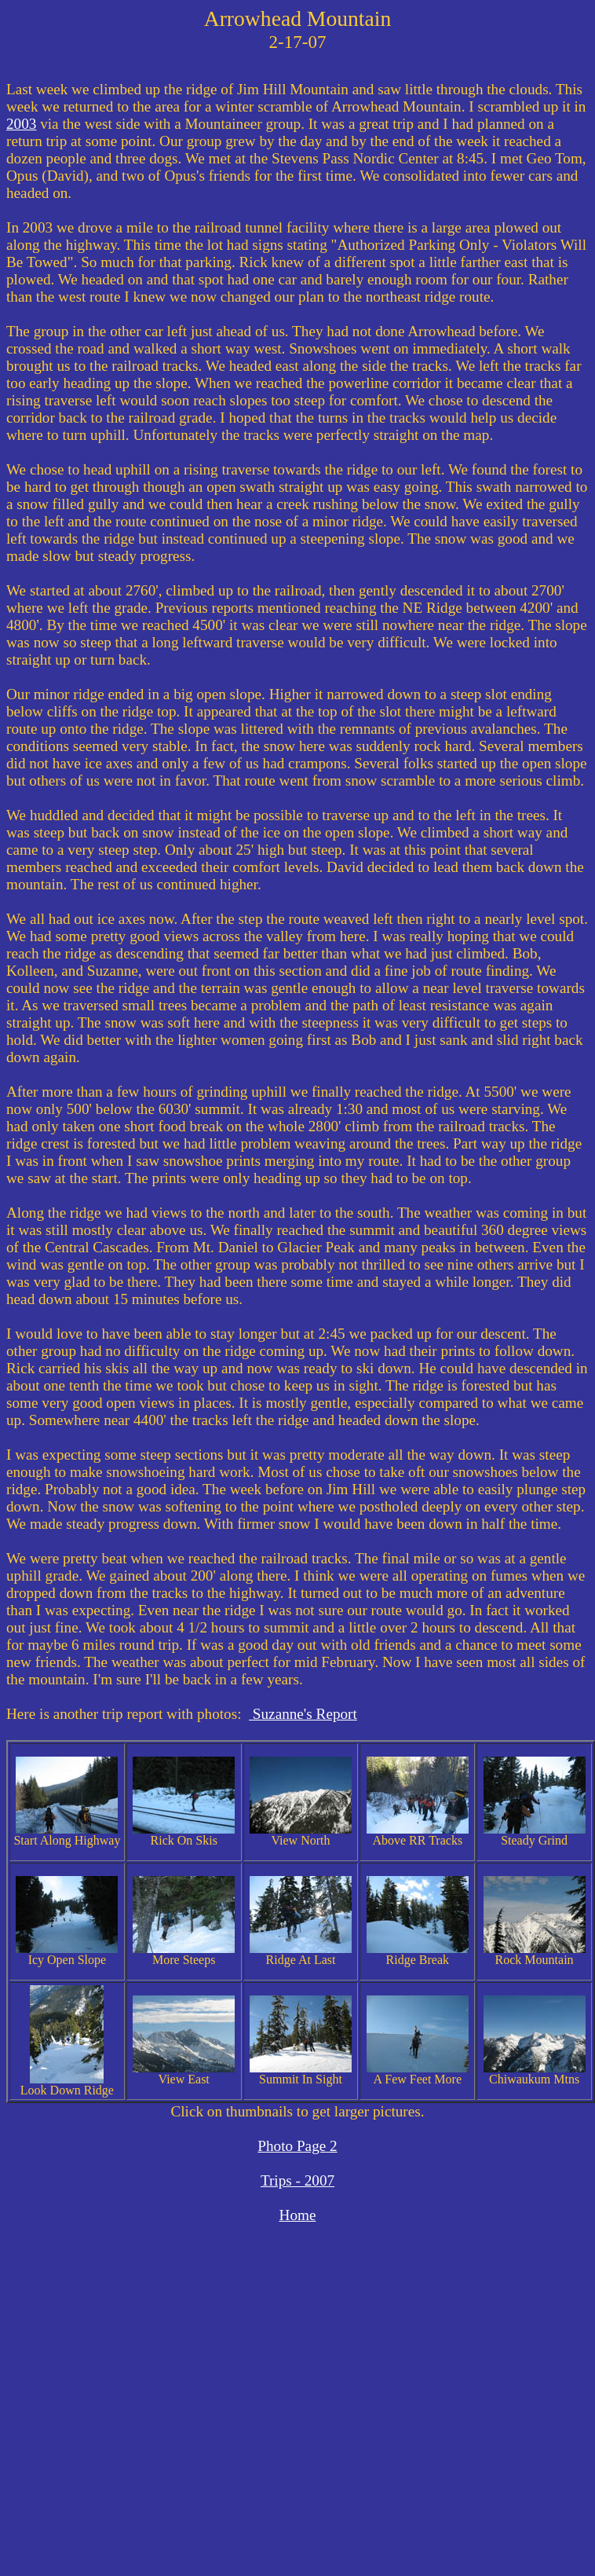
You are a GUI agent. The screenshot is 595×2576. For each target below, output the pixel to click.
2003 (21, 123)
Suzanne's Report (303, 1714)
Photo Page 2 (297, 2146)
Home (297, 2215)
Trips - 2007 (297, 2180)
